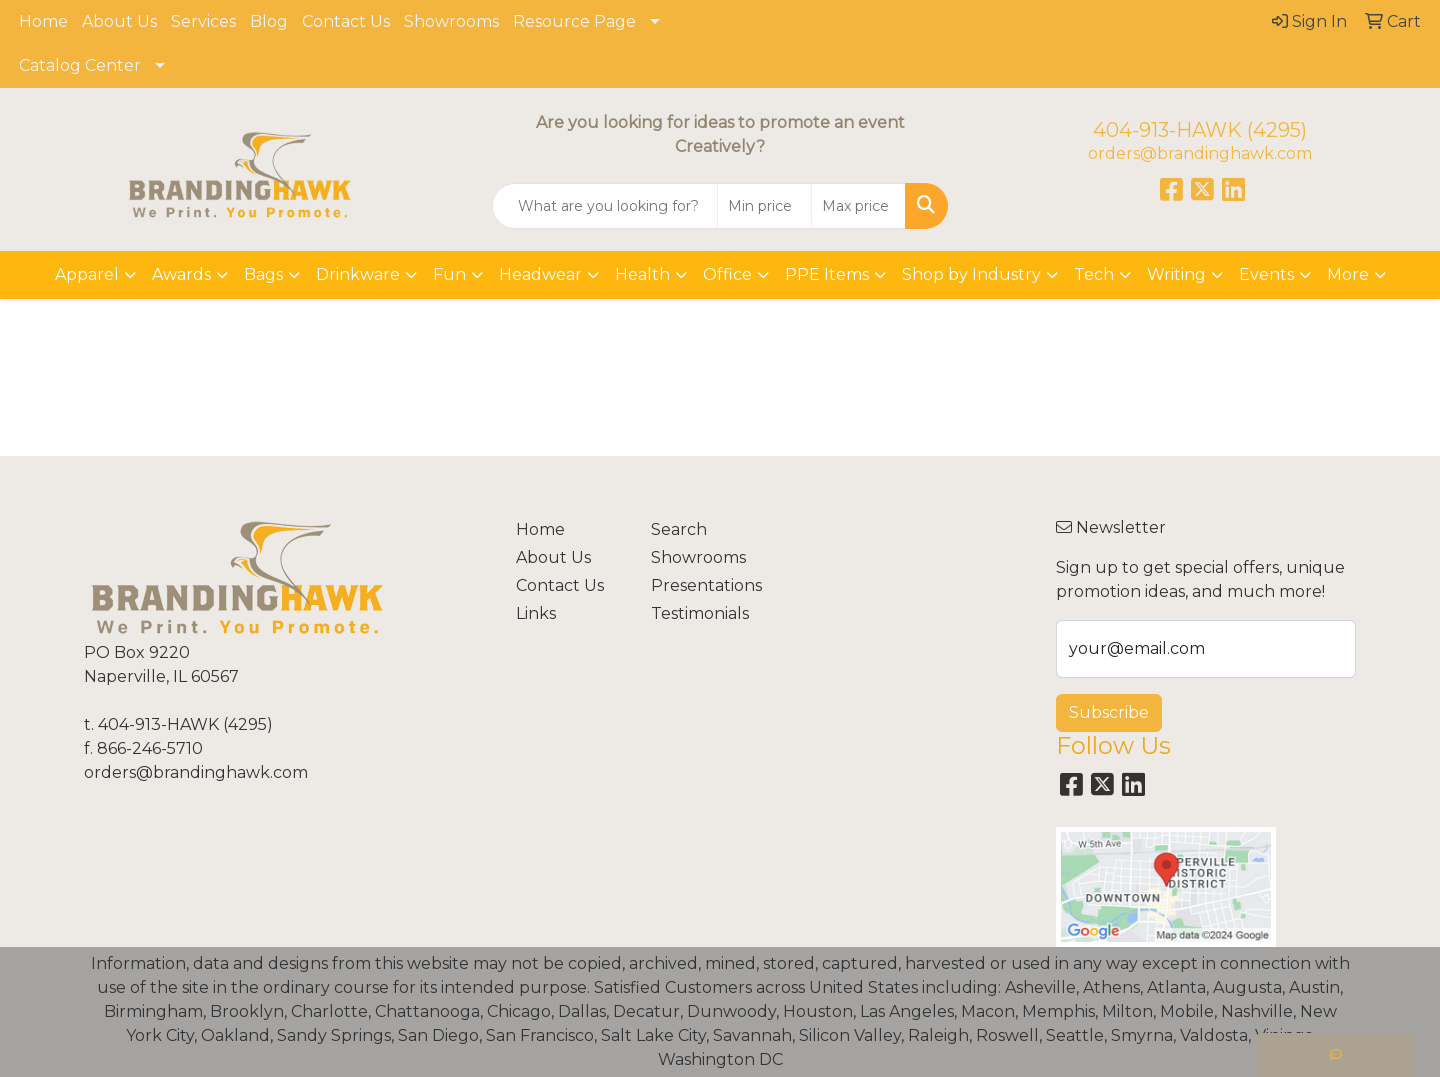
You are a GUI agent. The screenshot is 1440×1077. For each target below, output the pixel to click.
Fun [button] (449, 274)
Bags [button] (263, 274)
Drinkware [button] (358, 274)
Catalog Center (80, 65)
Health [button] (642, 274)
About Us (119, 21)
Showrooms (451, 21)
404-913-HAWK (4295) (1200, 130)
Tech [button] (1094, 274)
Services (203, 21)
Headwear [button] (540, 274)
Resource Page (574, 21)
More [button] (1348, 274)
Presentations (706, 585)
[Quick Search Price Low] (764, 206)
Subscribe (1109, 712)
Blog (269, 21)
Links (536, 613)
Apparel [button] (87, 274)
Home (43, 21)
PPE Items (827, 274)
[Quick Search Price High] (858, 206)
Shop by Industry (971, 274)
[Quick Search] (605, 206)
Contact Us (346, 21)
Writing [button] (1176, 274)
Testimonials (700, 613)
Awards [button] (181, 274)
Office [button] (727, 274)
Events (1266, 274)
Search (679, 529)
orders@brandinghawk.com (1200, 153)
